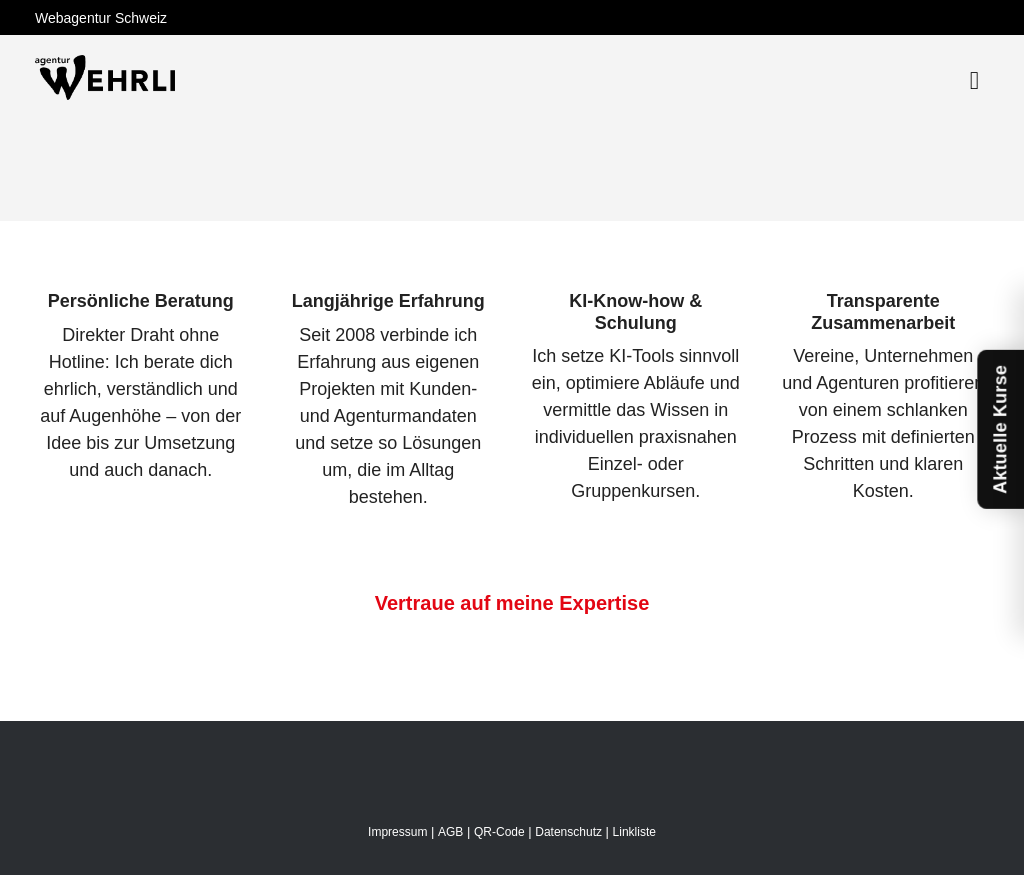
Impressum (397, 832)
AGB (450, 832)
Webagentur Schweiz (101, 18)
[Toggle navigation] (974, 80)
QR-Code (499, 832)
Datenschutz (568, 832)
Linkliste (634, 832)
